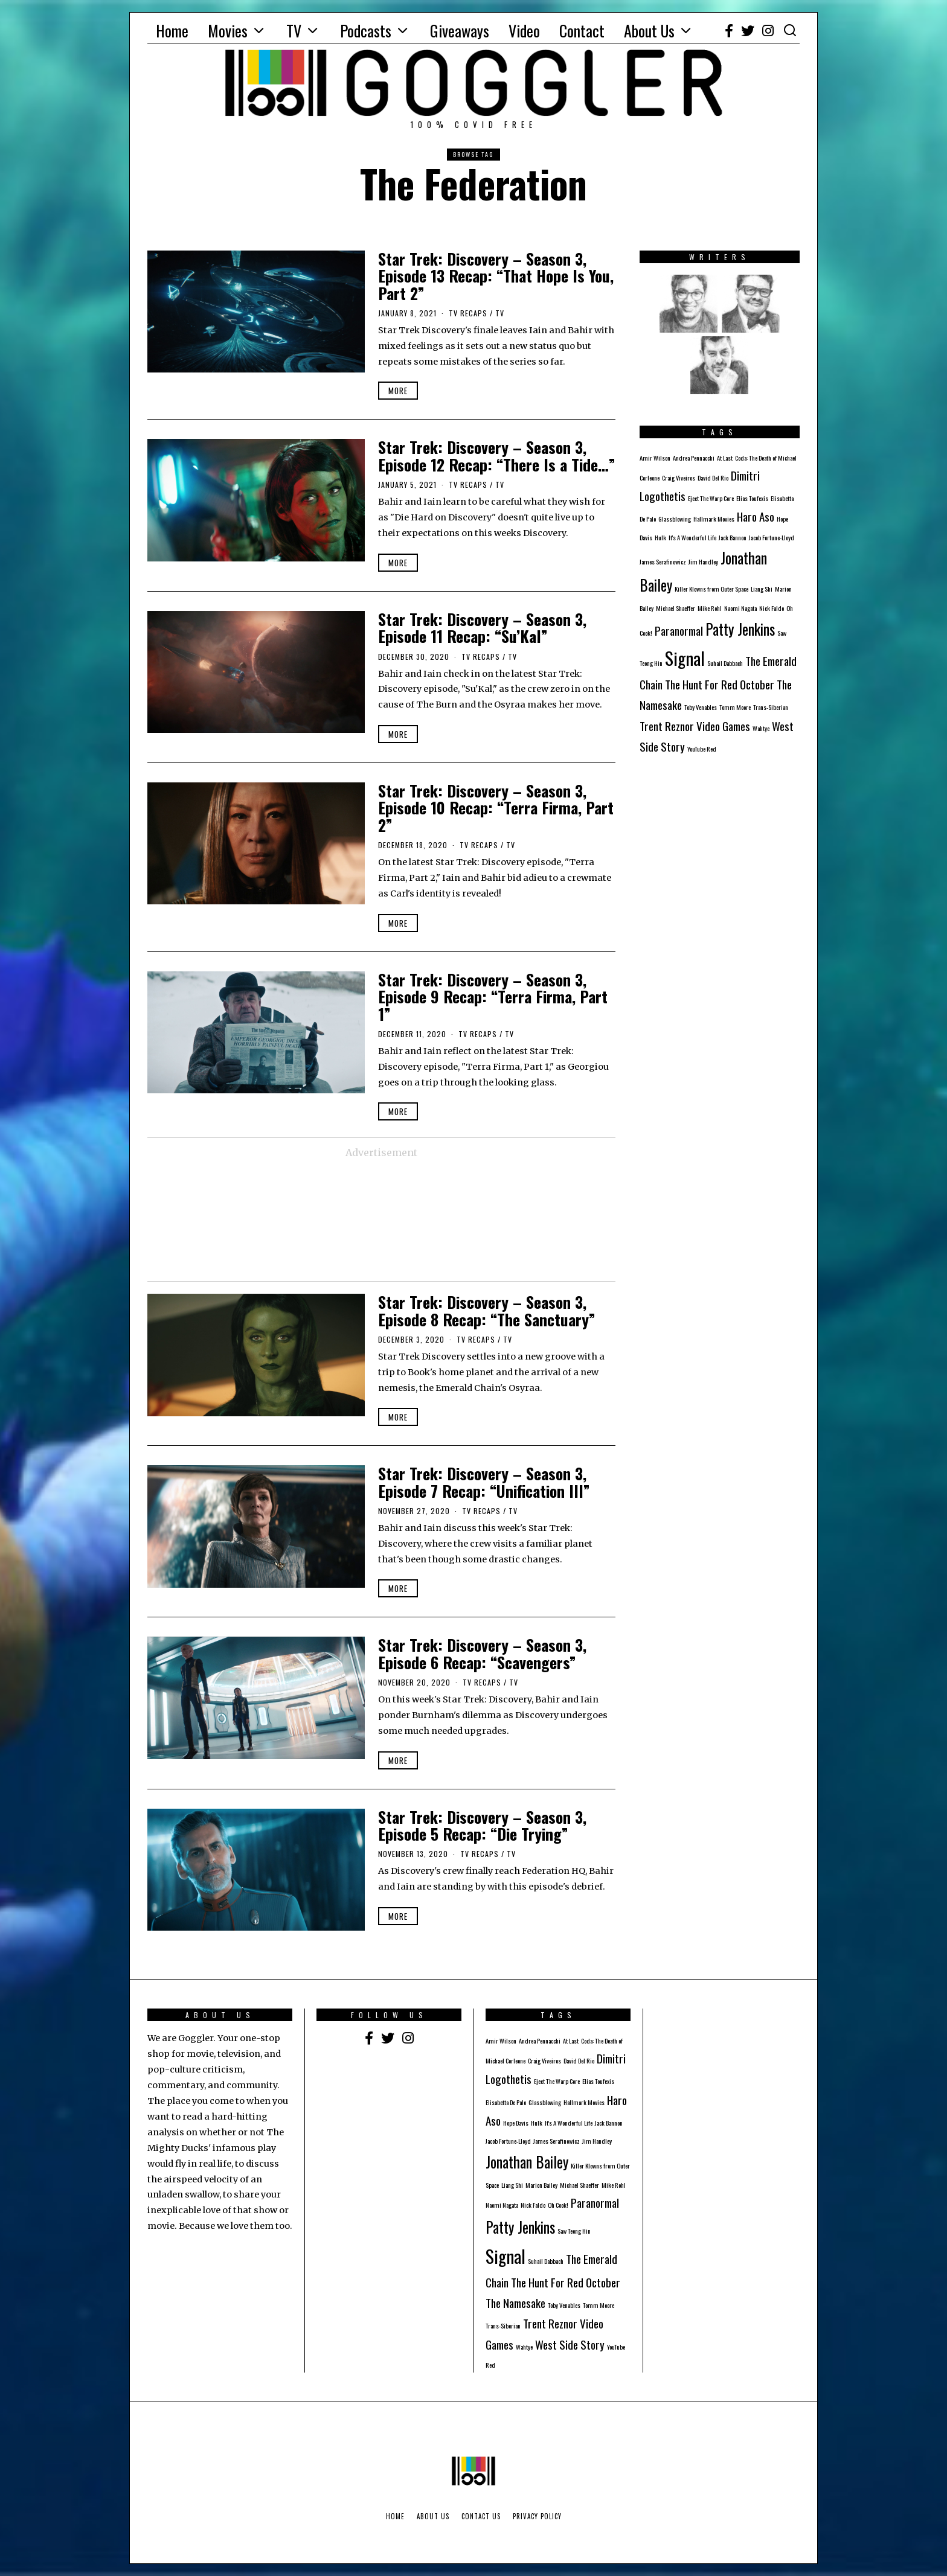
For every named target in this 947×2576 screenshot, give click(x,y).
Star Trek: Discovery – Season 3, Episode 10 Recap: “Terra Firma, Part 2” (496, 808)
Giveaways (459, 30)
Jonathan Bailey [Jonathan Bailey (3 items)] (527, 2162)
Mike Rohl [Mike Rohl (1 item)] (710, 608)
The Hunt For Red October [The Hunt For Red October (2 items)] (719, 684)
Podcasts (365, 30)
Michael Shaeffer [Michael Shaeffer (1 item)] (675, 608)
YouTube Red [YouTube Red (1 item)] (701, 748)
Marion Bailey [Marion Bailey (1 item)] (541, 2185)
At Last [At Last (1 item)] (725, 457)
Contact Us (481, 2516)
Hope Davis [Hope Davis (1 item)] (515, 2122)
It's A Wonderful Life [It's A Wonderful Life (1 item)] (692, 537)
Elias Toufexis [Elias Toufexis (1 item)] (752, 498)
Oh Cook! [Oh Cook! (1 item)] (558, 2205)
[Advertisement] (381, 1221)
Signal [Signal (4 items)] (685, 658)
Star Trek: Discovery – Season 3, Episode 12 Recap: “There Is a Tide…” (496, 455)
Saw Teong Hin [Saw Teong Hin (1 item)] (574, 2231)
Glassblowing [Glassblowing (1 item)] (674, 518)
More (398, 391)
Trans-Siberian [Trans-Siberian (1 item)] (770, 707)
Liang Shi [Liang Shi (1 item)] (761, 588)
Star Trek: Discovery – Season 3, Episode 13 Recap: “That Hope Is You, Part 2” (496, 276)
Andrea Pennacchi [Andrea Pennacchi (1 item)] (693, 457)
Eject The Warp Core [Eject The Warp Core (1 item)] (711, 498)
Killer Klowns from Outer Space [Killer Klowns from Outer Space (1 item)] (711, 588)
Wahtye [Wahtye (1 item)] (761, 728)
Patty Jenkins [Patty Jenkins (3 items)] (740, 629)
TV (293, 30)
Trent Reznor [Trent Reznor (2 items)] (667, 726)
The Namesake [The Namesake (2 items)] (515, 2303)
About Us (649, 30)
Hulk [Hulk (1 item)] (660, 537)
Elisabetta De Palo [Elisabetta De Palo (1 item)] (506, 2102)
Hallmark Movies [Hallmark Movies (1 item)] (713, 518)
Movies (228, 30)
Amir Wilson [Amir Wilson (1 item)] (655, 457)
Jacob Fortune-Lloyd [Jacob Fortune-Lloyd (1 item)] (771, 537)
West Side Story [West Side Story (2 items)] (570, 2344)
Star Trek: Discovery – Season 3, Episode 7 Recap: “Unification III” (484, 1482)
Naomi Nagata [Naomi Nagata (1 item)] (740, 608)
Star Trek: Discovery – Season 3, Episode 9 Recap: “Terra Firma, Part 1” (493, 997)
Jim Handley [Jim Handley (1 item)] (703, 561)
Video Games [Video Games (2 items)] (723, 726)
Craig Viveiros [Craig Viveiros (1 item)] (678, 477)
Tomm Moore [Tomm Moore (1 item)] (735, 707)
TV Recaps (468, 313)
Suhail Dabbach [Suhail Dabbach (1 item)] (725, 663)
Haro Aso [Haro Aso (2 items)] (755, 516)
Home (172, 30)
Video (524, 30)
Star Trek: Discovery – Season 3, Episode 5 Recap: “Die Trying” (482, 1825)
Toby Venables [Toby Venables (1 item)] (700, 707)
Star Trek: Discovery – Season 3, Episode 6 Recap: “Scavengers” (482, 1653)
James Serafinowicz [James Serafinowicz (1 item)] (663, 561)
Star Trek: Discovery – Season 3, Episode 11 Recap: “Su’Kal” (482, 627)
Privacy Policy (537, 2516)
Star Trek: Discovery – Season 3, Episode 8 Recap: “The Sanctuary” (486, 1310)
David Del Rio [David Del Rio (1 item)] (713, 477)
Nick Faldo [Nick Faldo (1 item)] (771, 608)
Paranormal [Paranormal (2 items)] (679, 630)
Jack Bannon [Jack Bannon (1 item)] (732, 537)
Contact (582, 30)
